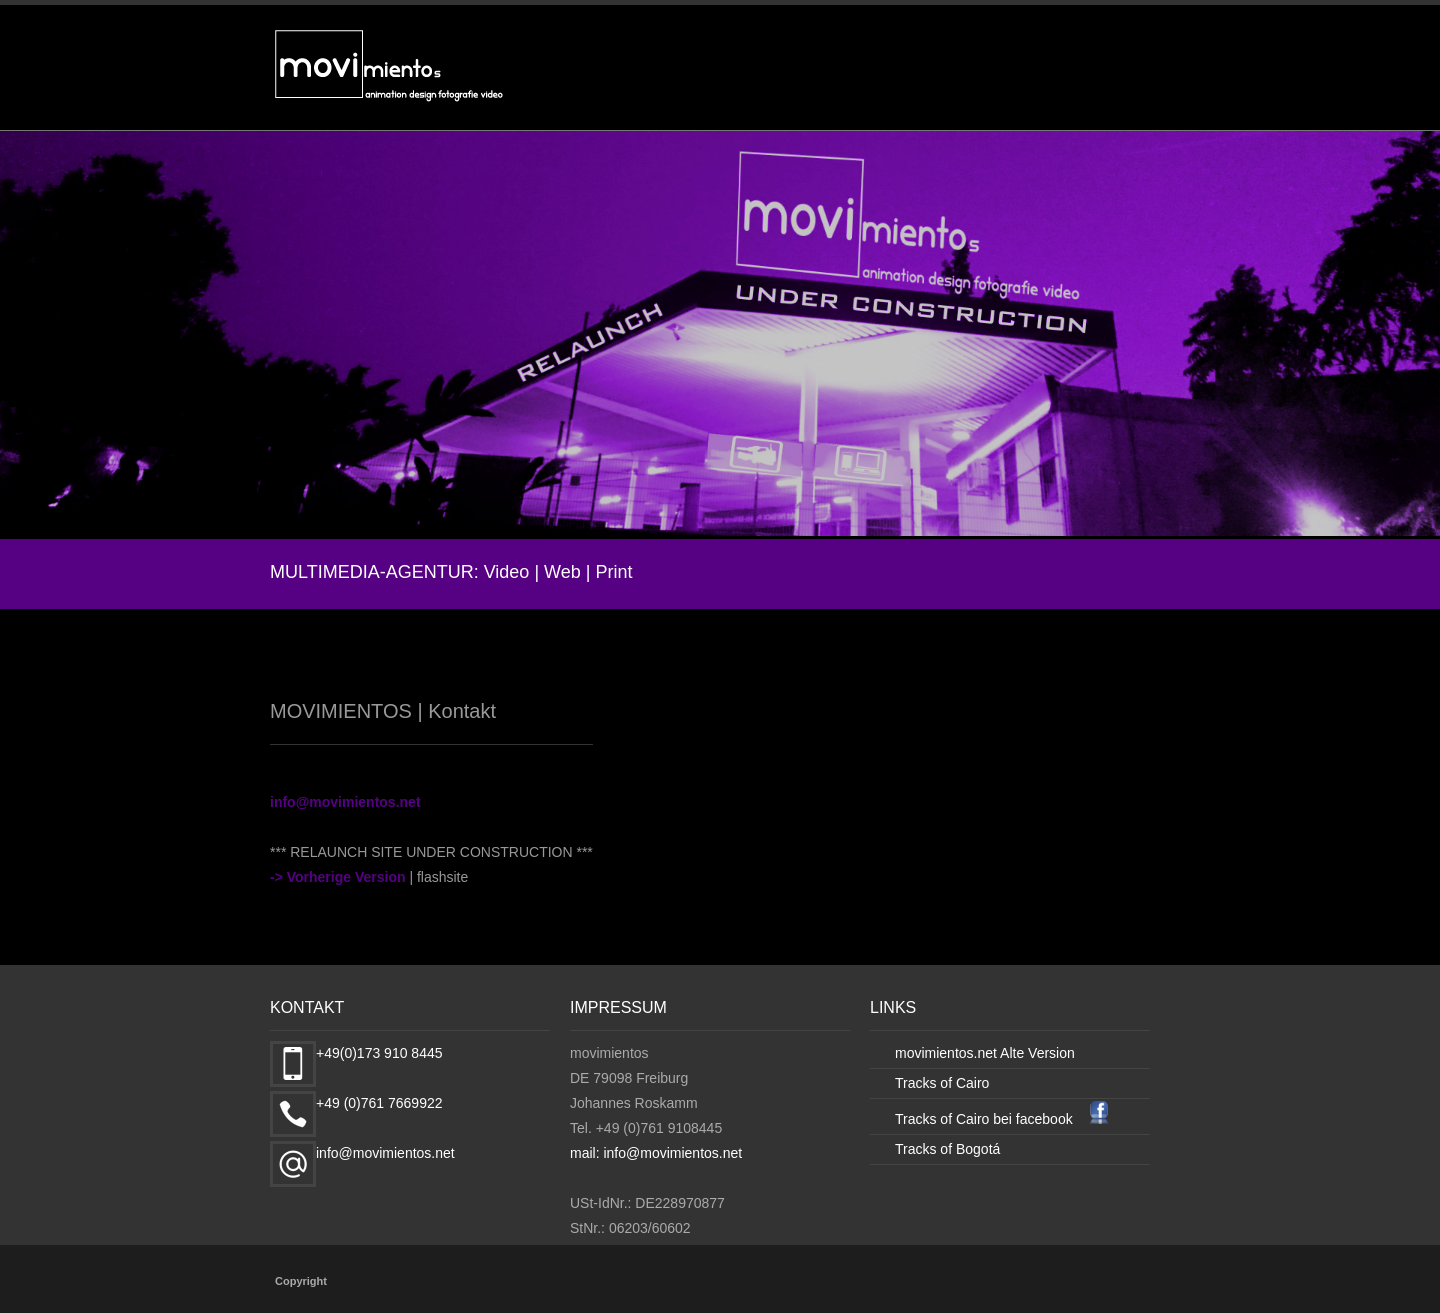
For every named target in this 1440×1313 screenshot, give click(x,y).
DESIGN (1024, 90)
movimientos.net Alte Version (993, 1051)
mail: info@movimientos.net (664, 1151)
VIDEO (824, 90)
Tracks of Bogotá (950, 1146)
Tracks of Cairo (944, 1081)
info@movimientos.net (345, 800)
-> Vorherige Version (338, 875)
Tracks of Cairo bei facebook (995, 1116)
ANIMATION (921, 90)
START (747, 90)
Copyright (301, 1279)
